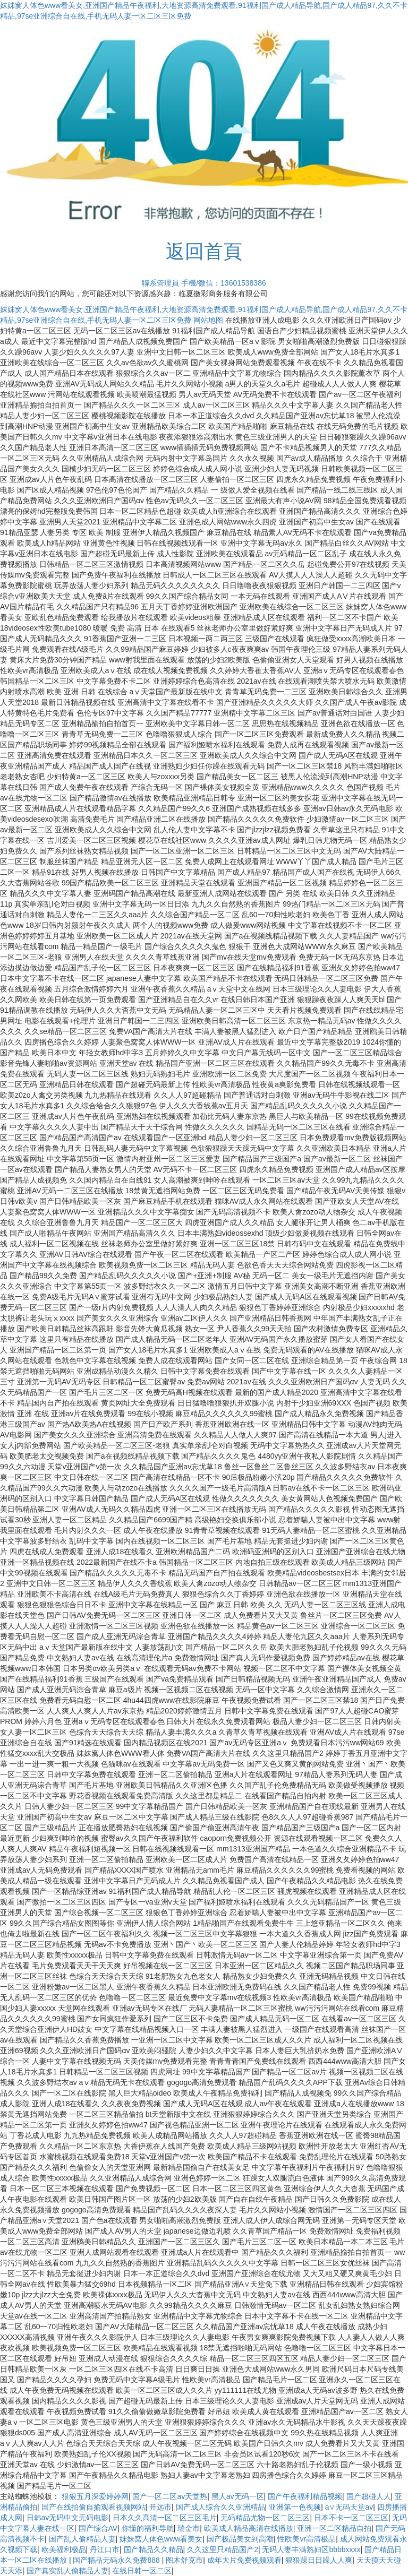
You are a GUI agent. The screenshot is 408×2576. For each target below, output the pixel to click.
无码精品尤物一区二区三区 (265, 2517)
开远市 (160, 2507)
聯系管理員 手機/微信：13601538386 (204, 283)
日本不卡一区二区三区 (351, 2517)
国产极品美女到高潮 (240, 2539)
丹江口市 (105, 2549)
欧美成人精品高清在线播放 (248, 2528)
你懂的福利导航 (148, 2528)
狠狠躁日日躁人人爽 (318, 2560)
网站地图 (208, 320)
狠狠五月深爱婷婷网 (95, 2496)
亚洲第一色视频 (295, 2507)
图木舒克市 (184, 2560)
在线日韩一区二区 (142, 2570)
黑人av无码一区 (237, 2496)
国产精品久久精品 (153, 2549)
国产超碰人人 (368, 2496)
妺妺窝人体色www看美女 (161, 2539)
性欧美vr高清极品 (306, 2539)
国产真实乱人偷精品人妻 (67, 2570)
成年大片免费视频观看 (244, 2560)
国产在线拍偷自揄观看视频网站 (93, 2507)
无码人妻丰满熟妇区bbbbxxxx (311, 2549)
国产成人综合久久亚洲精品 (220, 2507)
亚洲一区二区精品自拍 (334, 2528)
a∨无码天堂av (349, 2507)
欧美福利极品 (63, 2549)
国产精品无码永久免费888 (117, 2560)
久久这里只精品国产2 (222, 2549)
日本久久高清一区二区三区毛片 (165, 2517)
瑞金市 (188, 2528)
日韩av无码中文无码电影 (68, 2517)
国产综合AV (98, 2528)
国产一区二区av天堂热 (169, 2496)
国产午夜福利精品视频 (305, 2496)
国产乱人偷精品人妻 (82, 2539)
